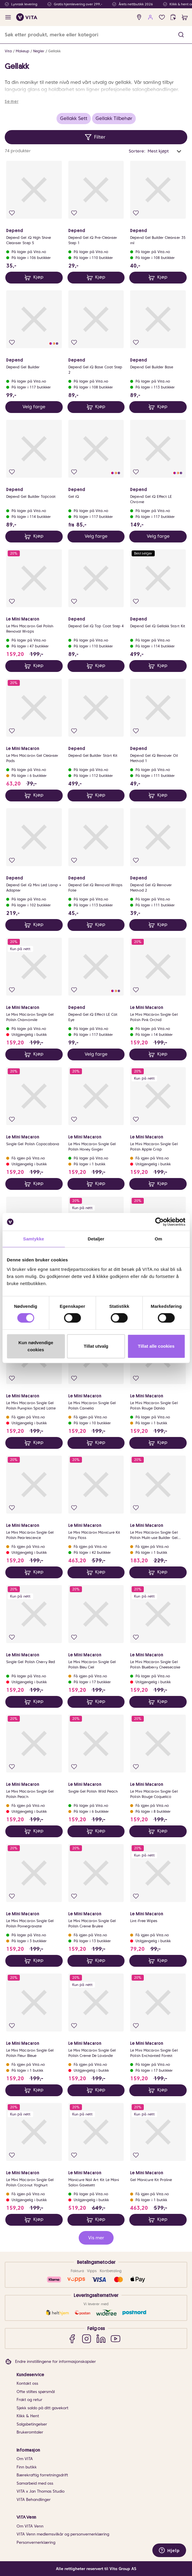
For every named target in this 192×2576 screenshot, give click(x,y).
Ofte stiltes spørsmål (36, 2391)
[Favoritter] (162, 17)
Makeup (22, 51)
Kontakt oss (27, 2383)
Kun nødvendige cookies (35, 1346)
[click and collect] (173, 17)
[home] (26, 17)
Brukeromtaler (30, 2432)
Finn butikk (27, 2467)
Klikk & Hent (28, 2416)
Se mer (11, 101)
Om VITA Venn (30, 2526)
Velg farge (33, 406)
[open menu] (8, 17)
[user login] (150, 17)
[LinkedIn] (101, 2338)
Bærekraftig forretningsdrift (42, 2475)
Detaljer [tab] (96, 1238)
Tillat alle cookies (156, 1346)
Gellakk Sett (73, 118)
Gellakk (54, 51)
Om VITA (25, 2459)
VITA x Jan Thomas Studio (40, 2491)
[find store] (139, 17)
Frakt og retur (29, 2399)
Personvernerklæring (36, 2542)
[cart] (185, 17)
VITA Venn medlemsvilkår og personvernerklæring (63, 2534)
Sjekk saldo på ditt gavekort (42, 2408)
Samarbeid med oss (35, 2483)
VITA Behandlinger (34, 2499)
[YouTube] (115, 2338)
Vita (8, 51)
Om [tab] (158, 1238)
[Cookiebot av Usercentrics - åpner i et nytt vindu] (159, 1221)
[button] (181, 34)
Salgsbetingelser (32, 2424)
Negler (38, 51)
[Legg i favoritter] (12, 213)
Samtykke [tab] (33, 1238)
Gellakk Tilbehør (114, 118)
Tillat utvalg (96, 1346)
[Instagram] (86, 2338)
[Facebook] (72, 2338)
